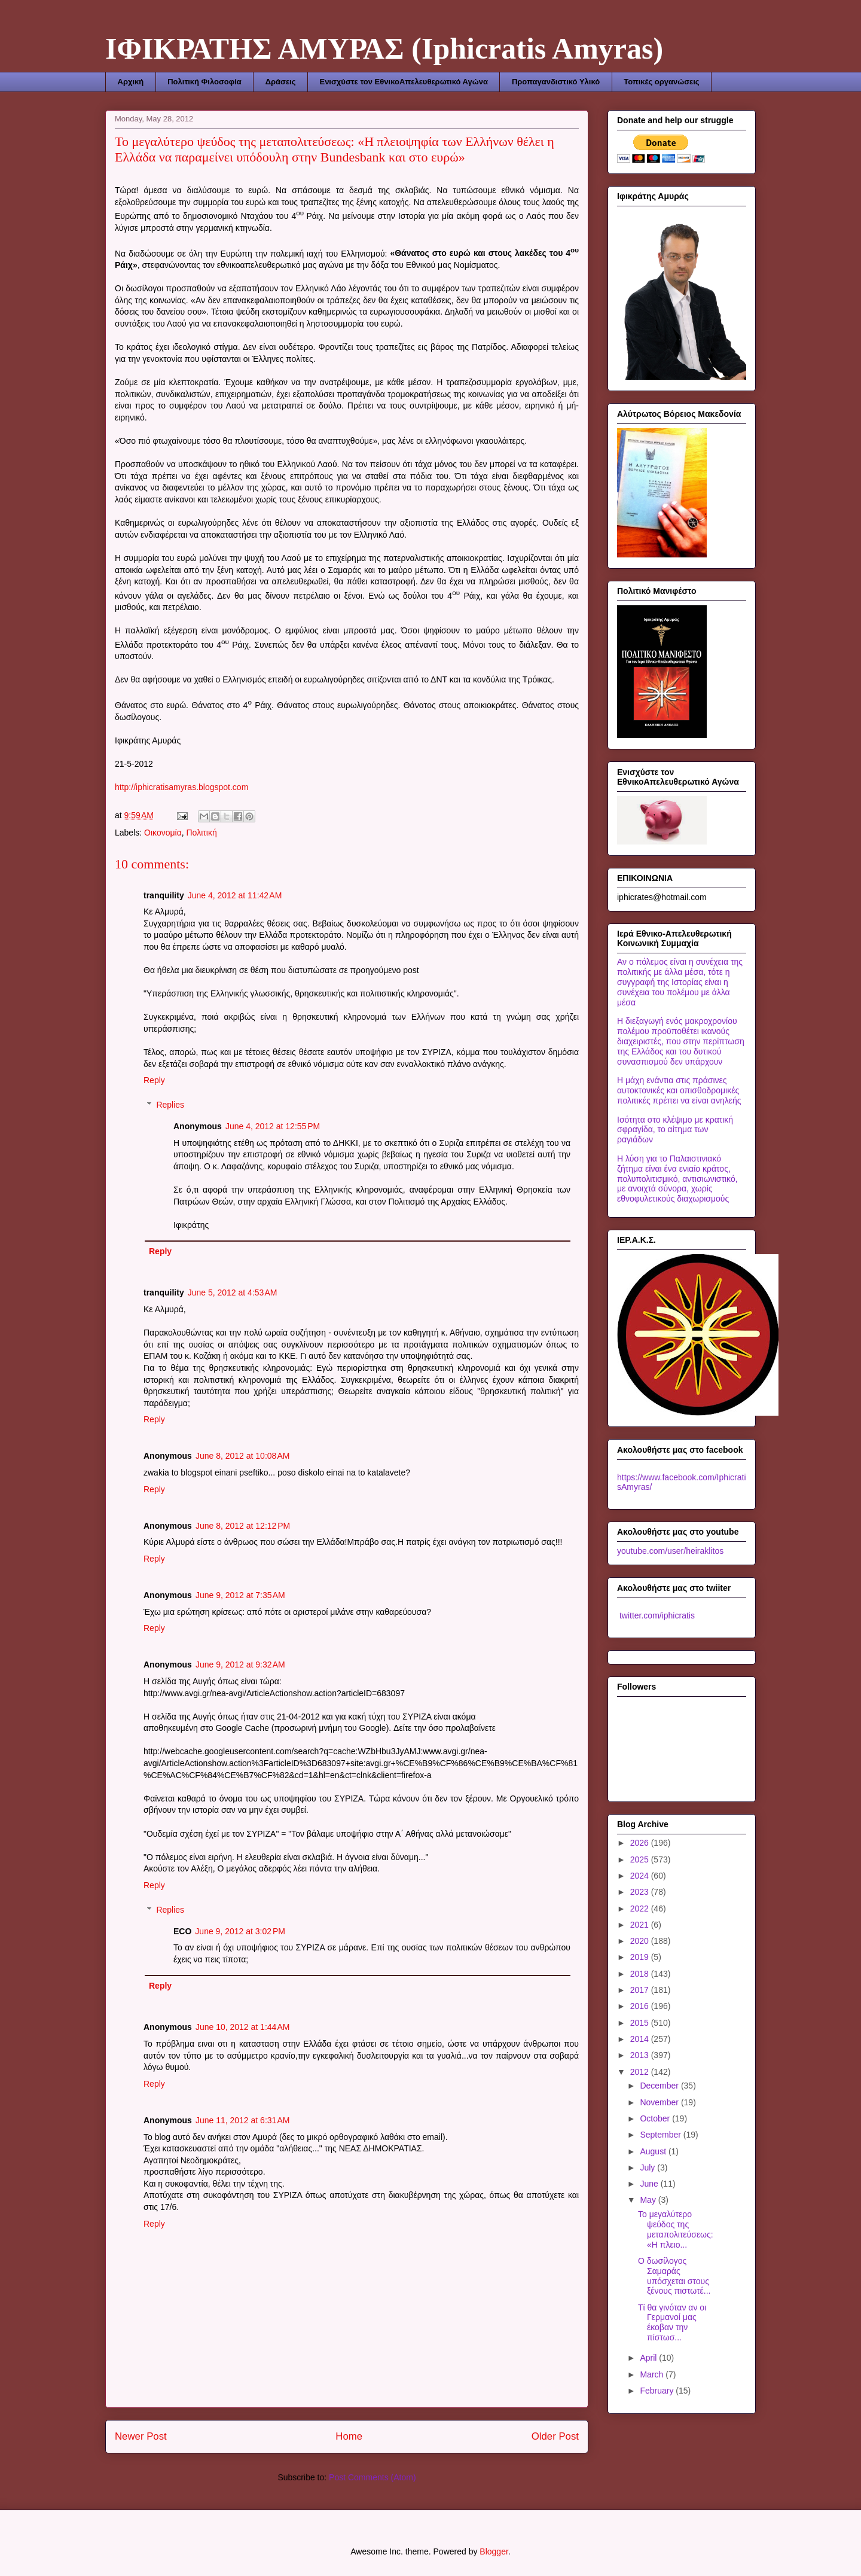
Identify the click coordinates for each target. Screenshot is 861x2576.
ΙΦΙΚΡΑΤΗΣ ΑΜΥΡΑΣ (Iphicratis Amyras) (384, 48)
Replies (170, 1104)
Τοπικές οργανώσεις (661, 81)
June (650, 2183)
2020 (640, 1941)
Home (348, 2436)
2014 (640, 2039)
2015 (640, 2023)
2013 (640, 2055)
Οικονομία (163, 832)
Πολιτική (202, 832)
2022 (640, 1908)
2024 (640, 1875)
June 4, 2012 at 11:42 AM (235, 895)
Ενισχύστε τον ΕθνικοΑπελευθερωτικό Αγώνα (403, 81)
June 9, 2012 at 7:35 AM (240, 1595)
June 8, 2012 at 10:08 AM (243, 1456)
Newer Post (141, 2436)
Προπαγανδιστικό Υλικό (556, 81)
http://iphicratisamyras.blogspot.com (181, 787)
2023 (640, 1892)
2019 (640, 1957)
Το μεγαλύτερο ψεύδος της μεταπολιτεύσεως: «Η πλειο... (675, 2229)
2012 (640, 2072)
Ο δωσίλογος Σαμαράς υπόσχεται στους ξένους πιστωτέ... (674, 2275)
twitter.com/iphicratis (656, 1615)
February (658, 2390)
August (654, 2151)
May (649, 2200)
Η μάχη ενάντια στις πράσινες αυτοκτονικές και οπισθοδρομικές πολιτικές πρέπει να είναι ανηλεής (679, 1090)
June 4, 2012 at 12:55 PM (272, 1126)
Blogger (494, 2551)
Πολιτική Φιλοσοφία (204, 81)
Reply (154, 1080)
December (660, 2085)
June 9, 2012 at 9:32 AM (240, 1664)
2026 (640, 1843)
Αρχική (131, 81)
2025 (640, 1859)
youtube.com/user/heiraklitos (670, 1551)
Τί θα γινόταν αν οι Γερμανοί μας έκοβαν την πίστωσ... (672, 2322)
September (661, 2134)
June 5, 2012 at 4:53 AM (232, 1292)
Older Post (555, 2436)
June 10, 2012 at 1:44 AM (243, 2027)
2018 (640, 1974)
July (648, 2167)
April (649, 2357)
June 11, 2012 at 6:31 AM (243, 2120)
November (660, 2102)
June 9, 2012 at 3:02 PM (240, 1931)
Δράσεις (280, 81)
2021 (640, 1924)
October (656, 2118)
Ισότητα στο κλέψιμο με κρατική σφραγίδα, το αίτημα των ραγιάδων (675, 1130)
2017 (640, 1990)
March (652, 2374)
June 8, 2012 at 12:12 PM (243, 1526)
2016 (640, 2006)
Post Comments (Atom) (372, 2477)
